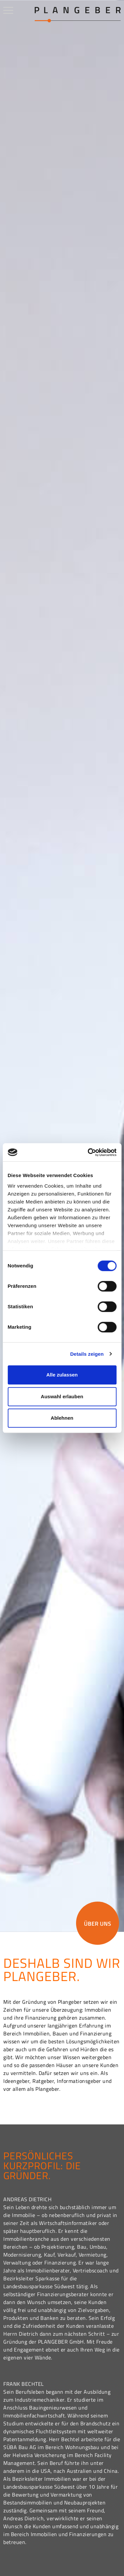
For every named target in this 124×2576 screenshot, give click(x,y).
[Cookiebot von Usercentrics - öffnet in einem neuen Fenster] (88, 1152)
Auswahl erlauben (62, 1396)
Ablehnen (62, 1418)
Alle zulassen (62, 1374)
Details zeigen (86, 1354)
